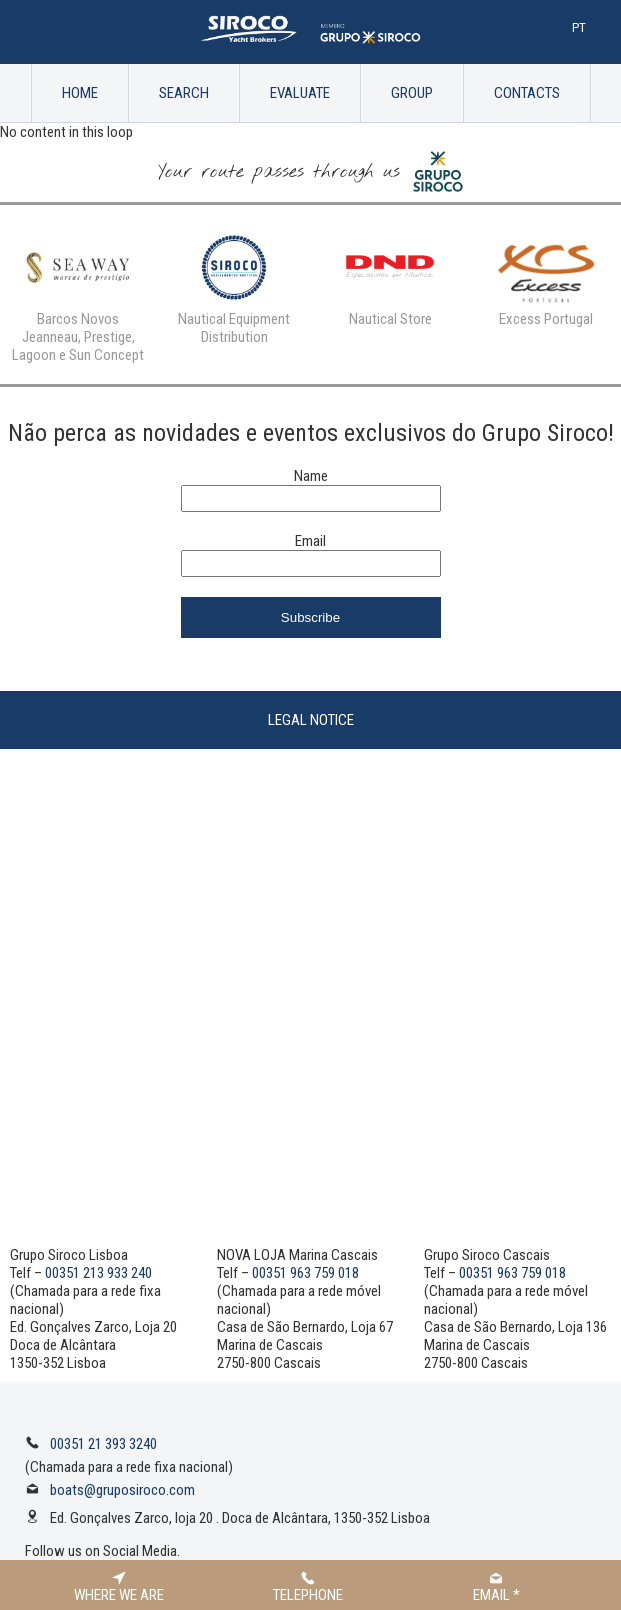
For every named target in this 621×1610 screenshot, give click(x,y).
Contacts (527, 93)
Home (80, 93)
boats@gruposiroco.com (122, 1490)
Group (412, 93)
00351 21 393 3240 (103, 1444)
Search (184, 93)
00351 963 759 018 (305, 1273)
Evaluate (300, 93)
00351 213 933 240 (98, 1273)
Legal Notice (311, 720)
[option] (78, 294)
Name (311, 476)
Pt (579, 27)
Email (310, 541)
